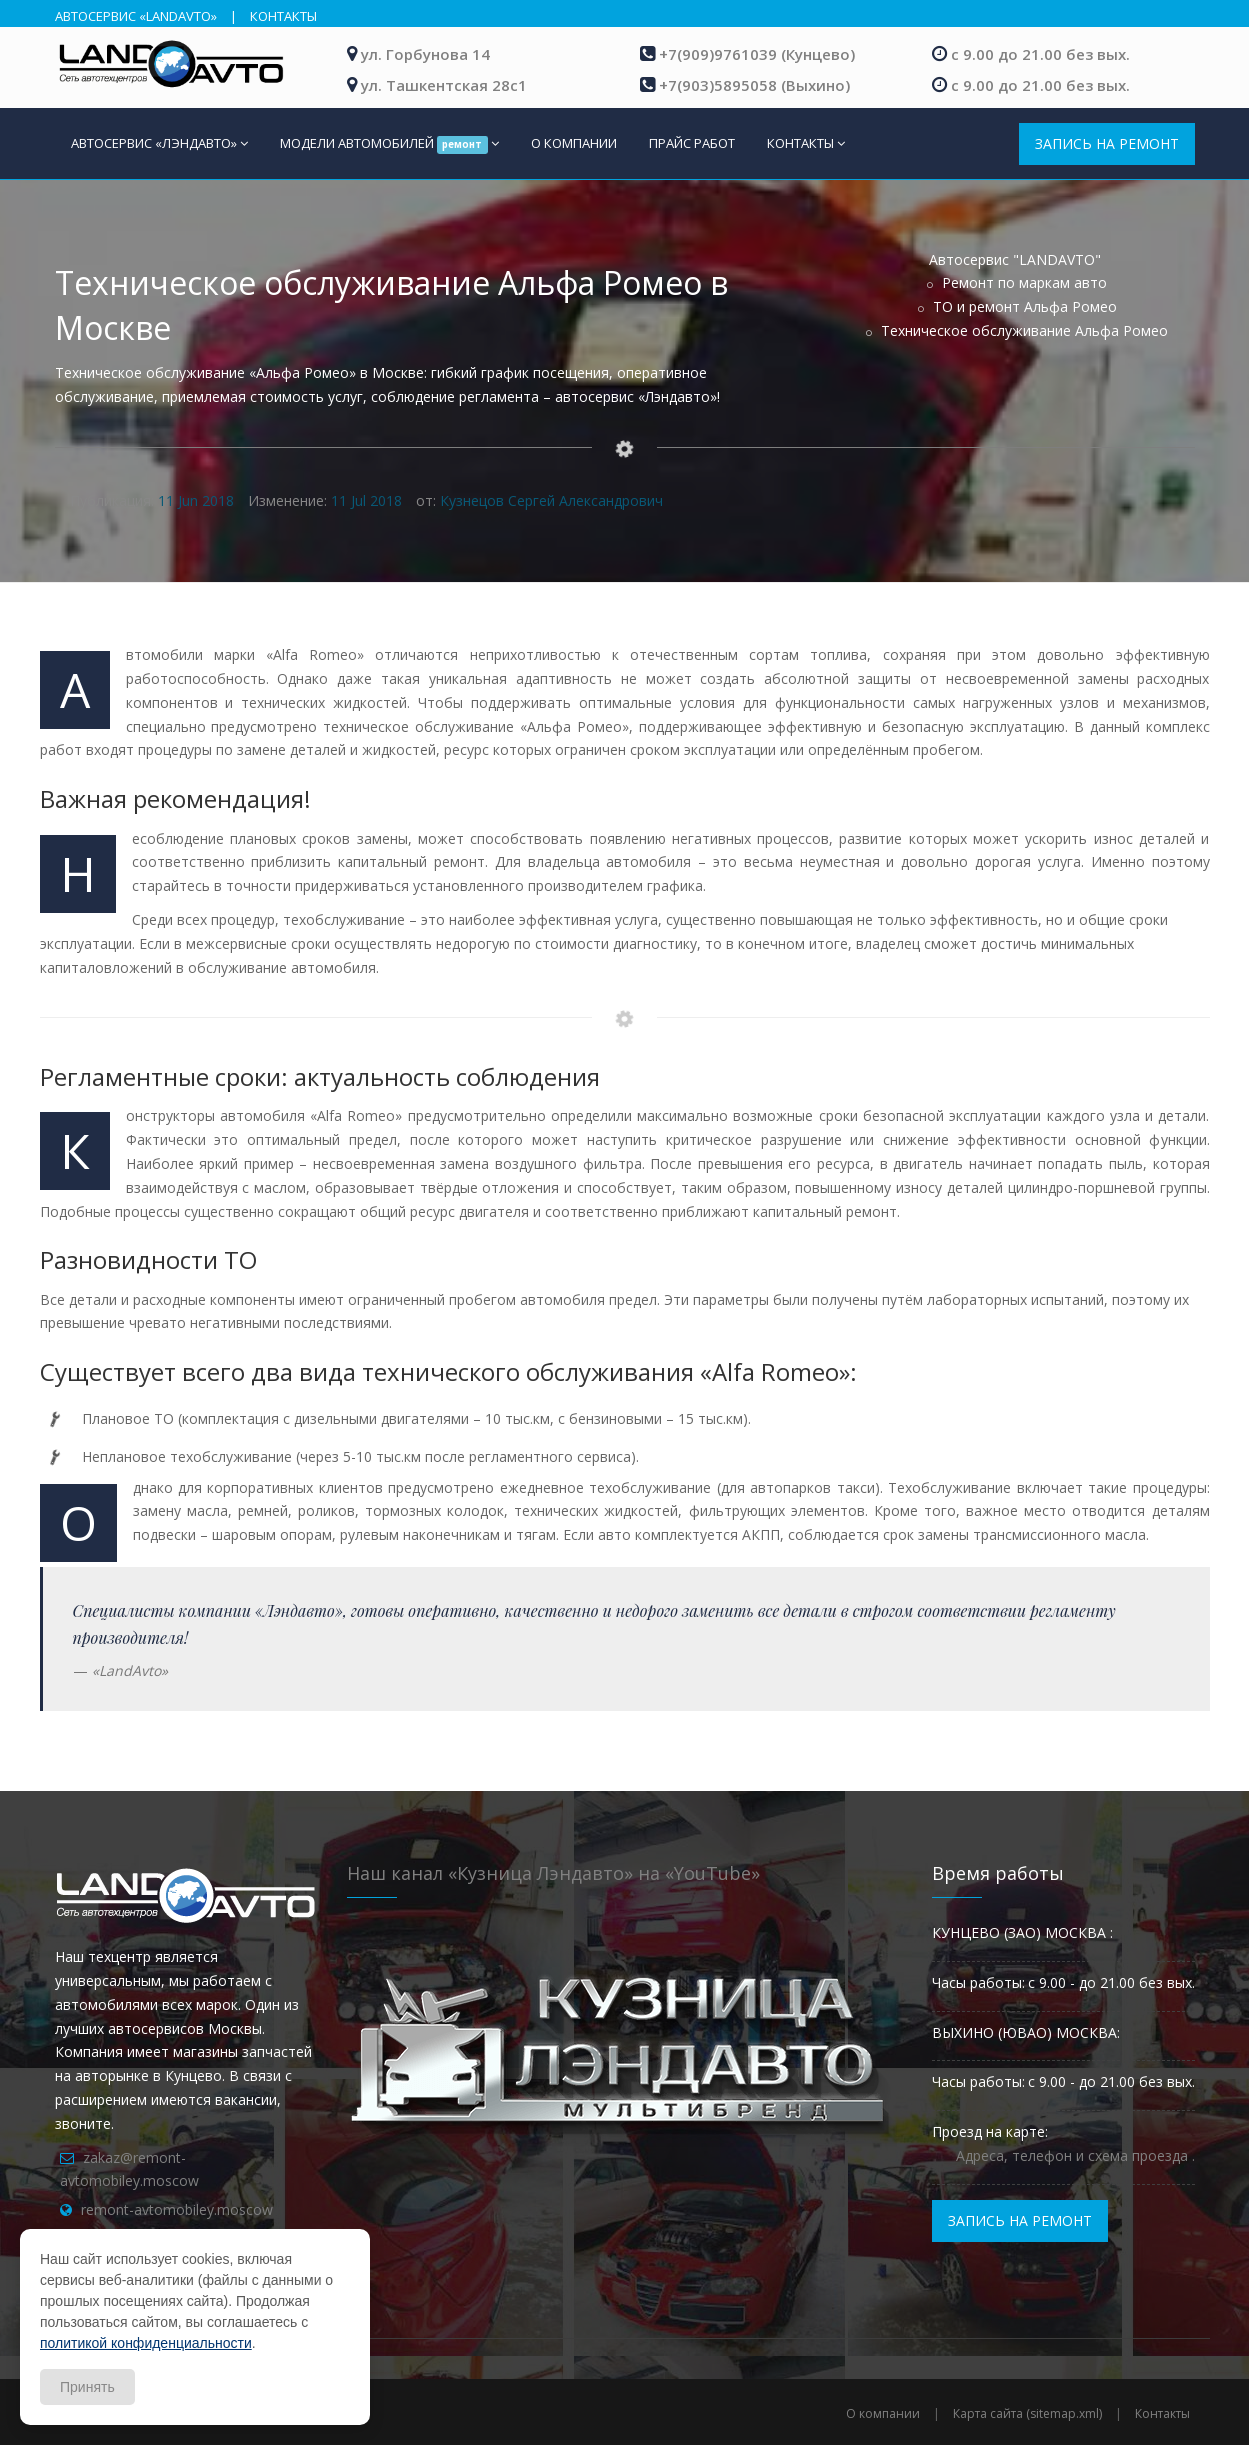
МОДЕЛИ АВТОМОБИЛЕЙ (390, 144)
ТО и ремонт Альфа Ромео (1025, 306)
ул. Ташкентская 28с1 (444, 85)
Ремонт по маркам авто (1024, 282)
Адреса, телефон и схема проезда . (1075, 2155)
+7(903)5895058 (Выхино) (754, 85)
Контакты (1162, 2413)
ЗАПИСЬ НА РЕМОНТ (1107, 143)
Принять (87, 2387)
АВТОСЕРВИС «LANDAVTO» (136, 16)
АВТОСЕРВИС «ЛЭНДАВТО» (159, 143)
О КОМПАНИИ (574, 143)
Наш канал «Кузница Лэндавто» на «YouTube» (553, 1873)
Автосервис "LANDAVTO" (1015, 259)
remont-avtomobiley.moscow (177, 2209)
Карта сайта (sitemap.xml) (1027, 2413)
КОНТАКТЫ (283, 16)
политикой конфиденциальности (146, 2343)
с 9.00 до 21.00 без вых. (1040, 54)
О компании (883, 2413)
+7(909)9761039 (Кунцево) (757, 54)
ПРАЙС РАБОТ (692, 143)
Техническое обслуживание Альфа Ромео (1024, 330)
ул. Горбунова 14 (425, 54)
